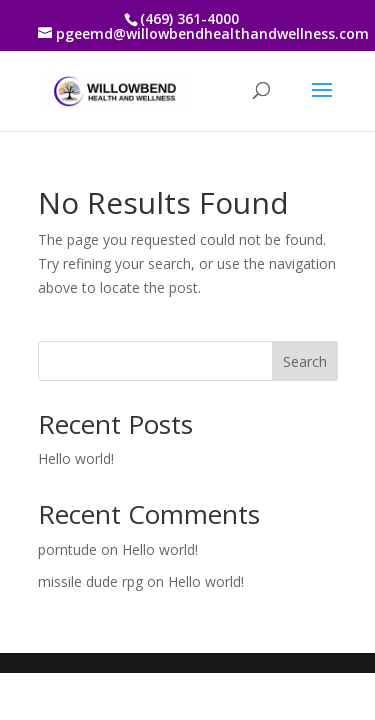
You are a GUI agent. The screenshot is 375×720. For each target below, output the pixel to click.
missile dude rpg (90, 581)
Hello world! (76, 458)
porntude (67, 549)
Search (305, 361)
